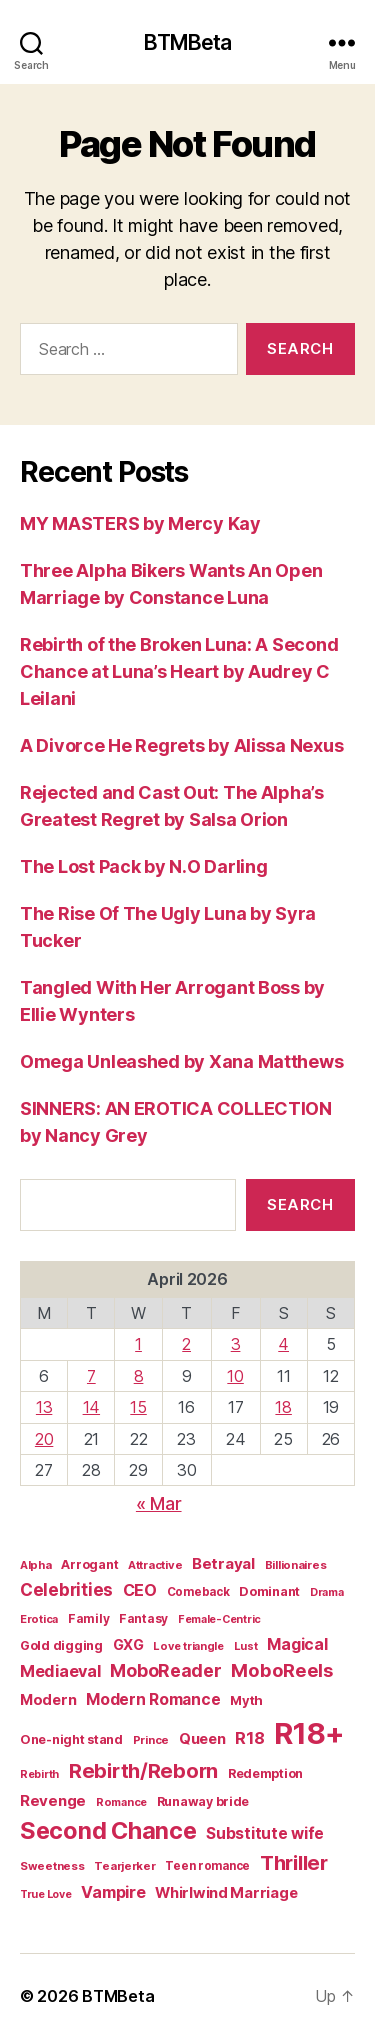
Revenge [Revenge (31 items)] (53, 1800)
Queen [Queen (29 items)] (202, 1739)
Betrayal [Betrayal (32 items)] (223, 1563)
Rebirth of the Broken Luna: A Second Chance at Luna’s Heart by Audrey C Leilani (179, 671)
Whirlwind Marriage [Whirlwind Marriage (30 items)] (226, 1893)
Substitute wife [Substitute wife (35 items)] (265, 1833)
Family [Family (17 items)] (88, 1618)
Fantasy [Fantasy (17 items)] (143, 1618)
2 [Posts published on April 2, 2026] (186, 1344)
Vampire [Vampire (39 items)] (113, 1892)
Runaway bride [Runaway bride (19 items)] (203, 1801)
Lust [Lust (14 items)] (246, 1646)
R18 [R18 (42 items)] (249, 1738)
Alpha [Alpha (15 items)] (36, 1565)
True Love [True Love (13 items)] (46, 1894)
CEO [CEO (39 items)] (140, 1590)
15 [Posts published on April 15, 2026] (138, 1407)
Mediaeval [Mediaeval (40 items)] (60, 1671)
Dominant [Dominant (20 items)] (269, 1591)
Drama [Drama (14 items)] (327, 1592)
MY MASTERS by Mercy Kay (140, 523)
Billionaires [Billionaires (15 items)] (296, 1565)
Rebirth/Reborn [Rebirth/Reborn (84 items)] (143, 1771)
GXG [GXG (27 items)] (128, 1644)
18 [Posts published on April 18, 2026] (283, 1407)
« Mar (159, 1503)
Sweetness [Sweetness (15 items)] (52, 1866)
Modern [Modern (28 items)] (48, 1699)
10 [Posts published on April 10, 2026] (235, 1376)
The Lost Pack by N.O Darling (143, 866)
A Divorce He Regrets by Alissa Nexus (181, 745)
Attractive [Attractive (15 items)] (155, 1565)
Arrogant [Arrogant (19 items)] (89, 1564)
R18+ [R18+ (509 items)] (309, 1733)
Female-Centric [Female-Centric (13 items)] (219, 1619)
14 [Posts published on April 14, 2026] (91, 1407)
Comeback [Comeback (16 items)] (198, 1592)
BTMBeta (188, 42)
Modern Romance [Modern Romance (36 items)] (153, 1699)
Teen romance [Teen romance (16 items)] (207, 1866)
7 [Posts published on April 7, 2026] (91, 1376)
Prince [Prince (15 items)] (151, 1740)
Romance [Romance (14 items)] (121, 1802)
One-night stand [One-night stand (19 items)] (71, 1739)
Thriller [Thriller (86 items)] (294, 1863)
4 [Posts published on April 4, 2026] (283, 1344)
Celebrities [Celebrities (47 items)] (66, 1590)
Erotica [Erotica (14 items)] (39, 1619)
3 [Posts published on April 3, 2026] (236, 1344)
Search (300, 1204)
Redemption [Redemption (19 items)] (265, 1773)
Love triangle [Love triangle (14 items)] (188, 1646)
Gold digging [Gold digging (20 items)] (61, 1645)
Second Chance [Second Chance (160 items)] (108, 1830)
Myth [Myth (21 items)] (246, 1700)
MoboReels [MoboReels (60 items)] (282, 1670)
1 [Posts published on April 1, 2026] (138, 1344)
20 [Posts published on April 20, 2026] (44, 1439)
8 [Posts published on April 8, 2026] (139, 1376)
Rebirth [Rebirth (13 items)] (39, 1774)
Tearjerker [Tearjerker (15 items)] (124, 1866)
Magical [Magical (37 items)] (297, 1644)
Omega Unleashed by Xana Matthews (181, 1061)
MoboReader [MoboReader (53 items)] (165, 1670)
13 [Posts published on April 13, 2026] (44, 1407)
